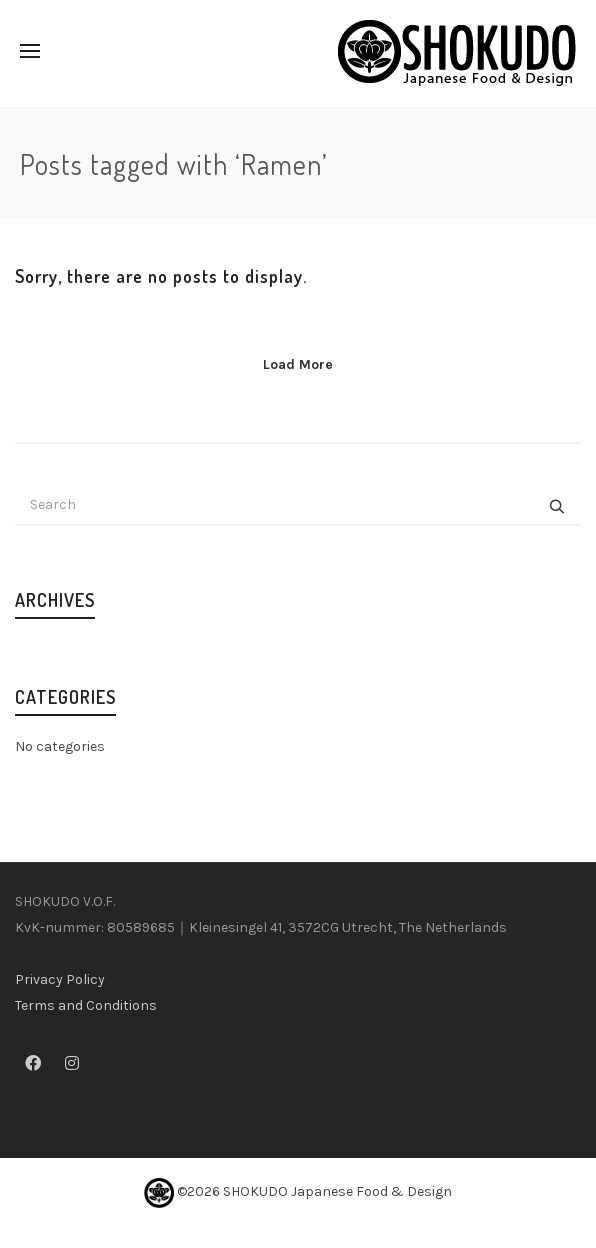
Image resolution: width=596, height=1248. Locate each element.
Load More (298, 364)
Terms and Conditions (86, 1005)
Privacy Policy (60, 979)
